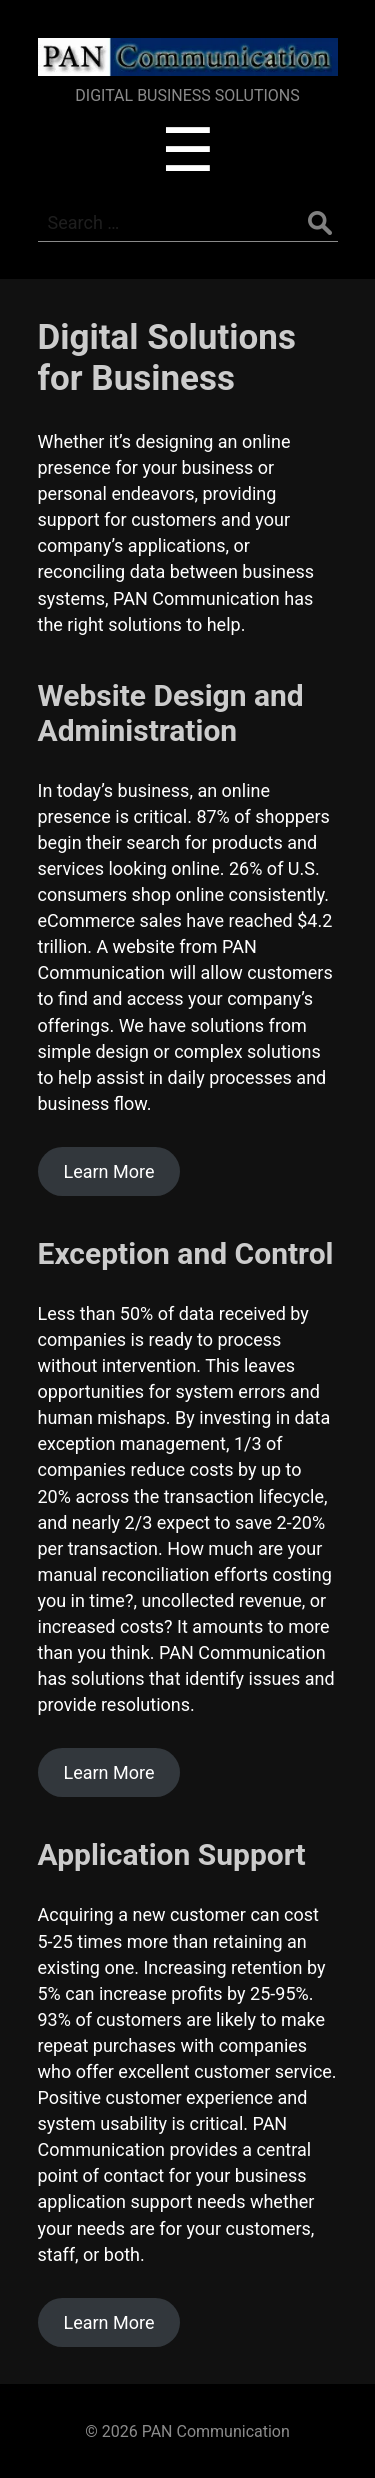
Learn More (108, 1171)
